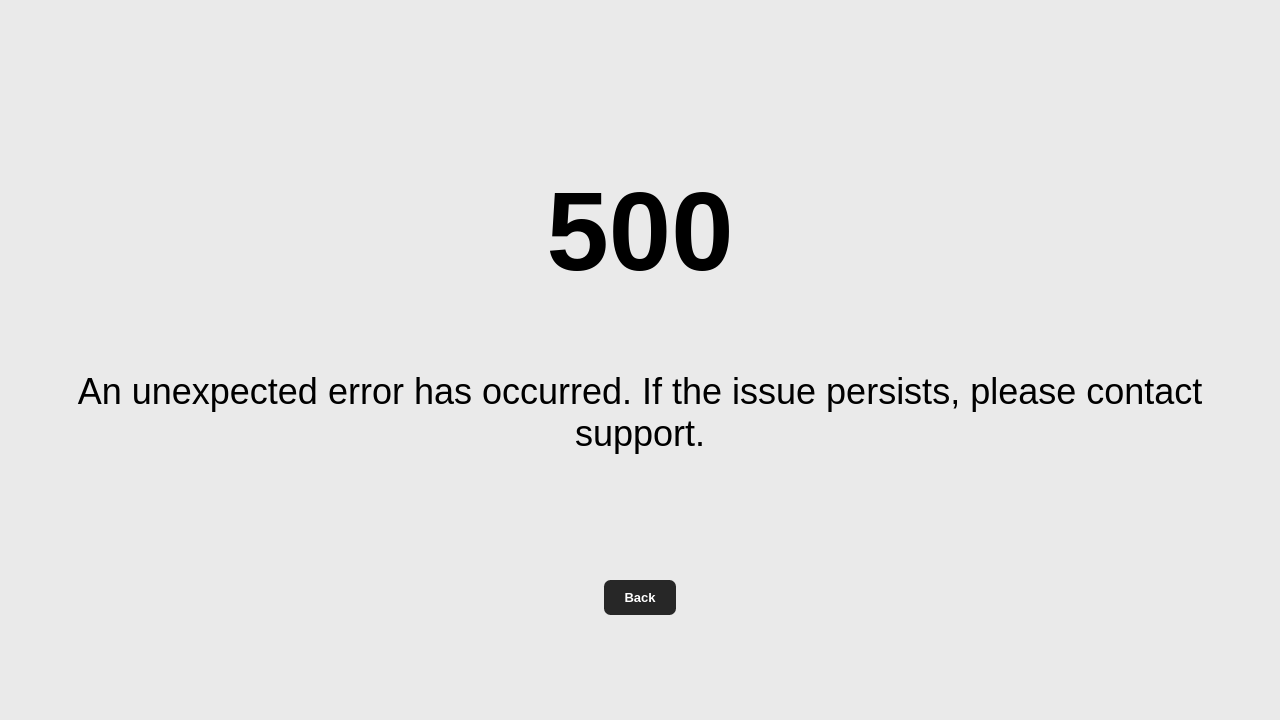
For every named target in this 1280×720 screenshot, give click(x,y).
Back (639, 597)
